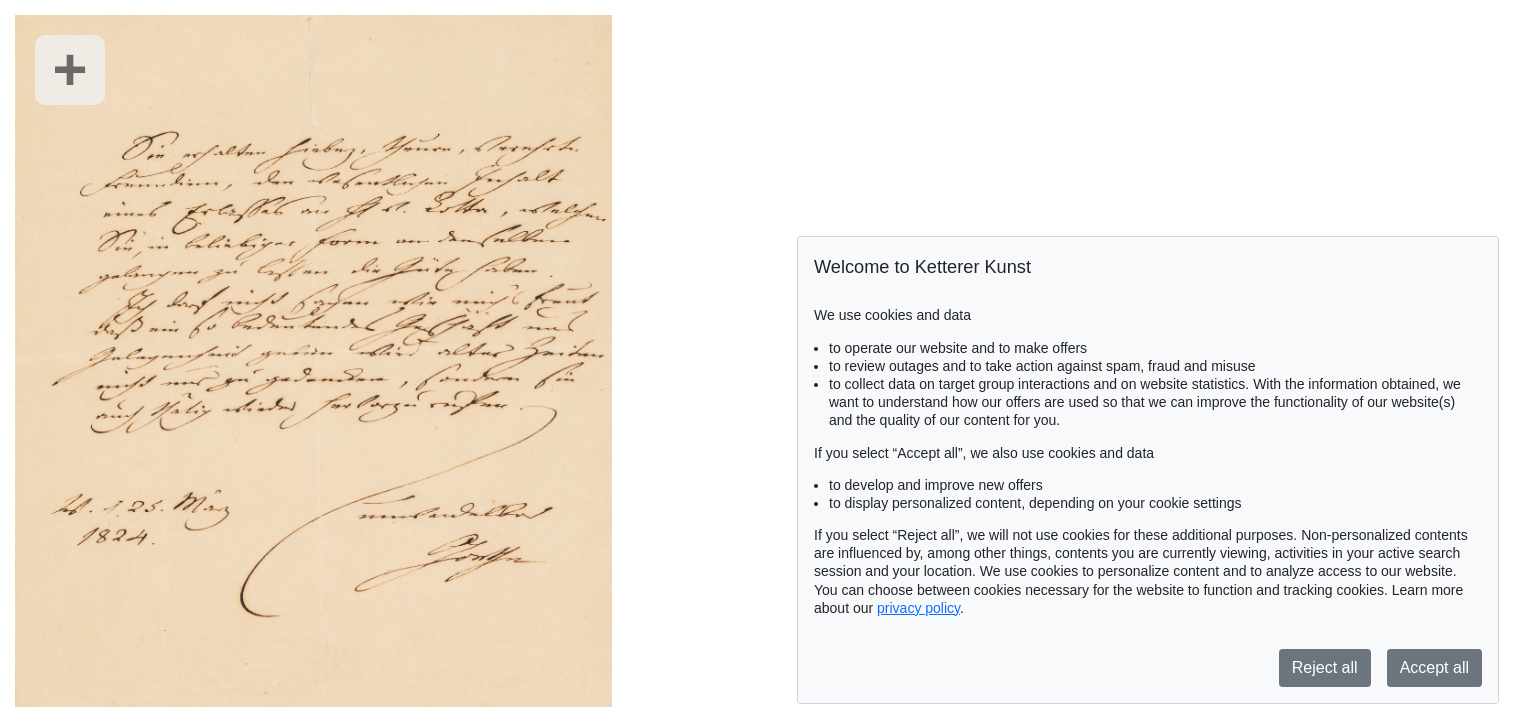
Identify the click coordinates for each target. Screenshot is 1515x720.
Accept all (1434, 667)
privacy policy (918, 608)
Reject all (1325, 667)
